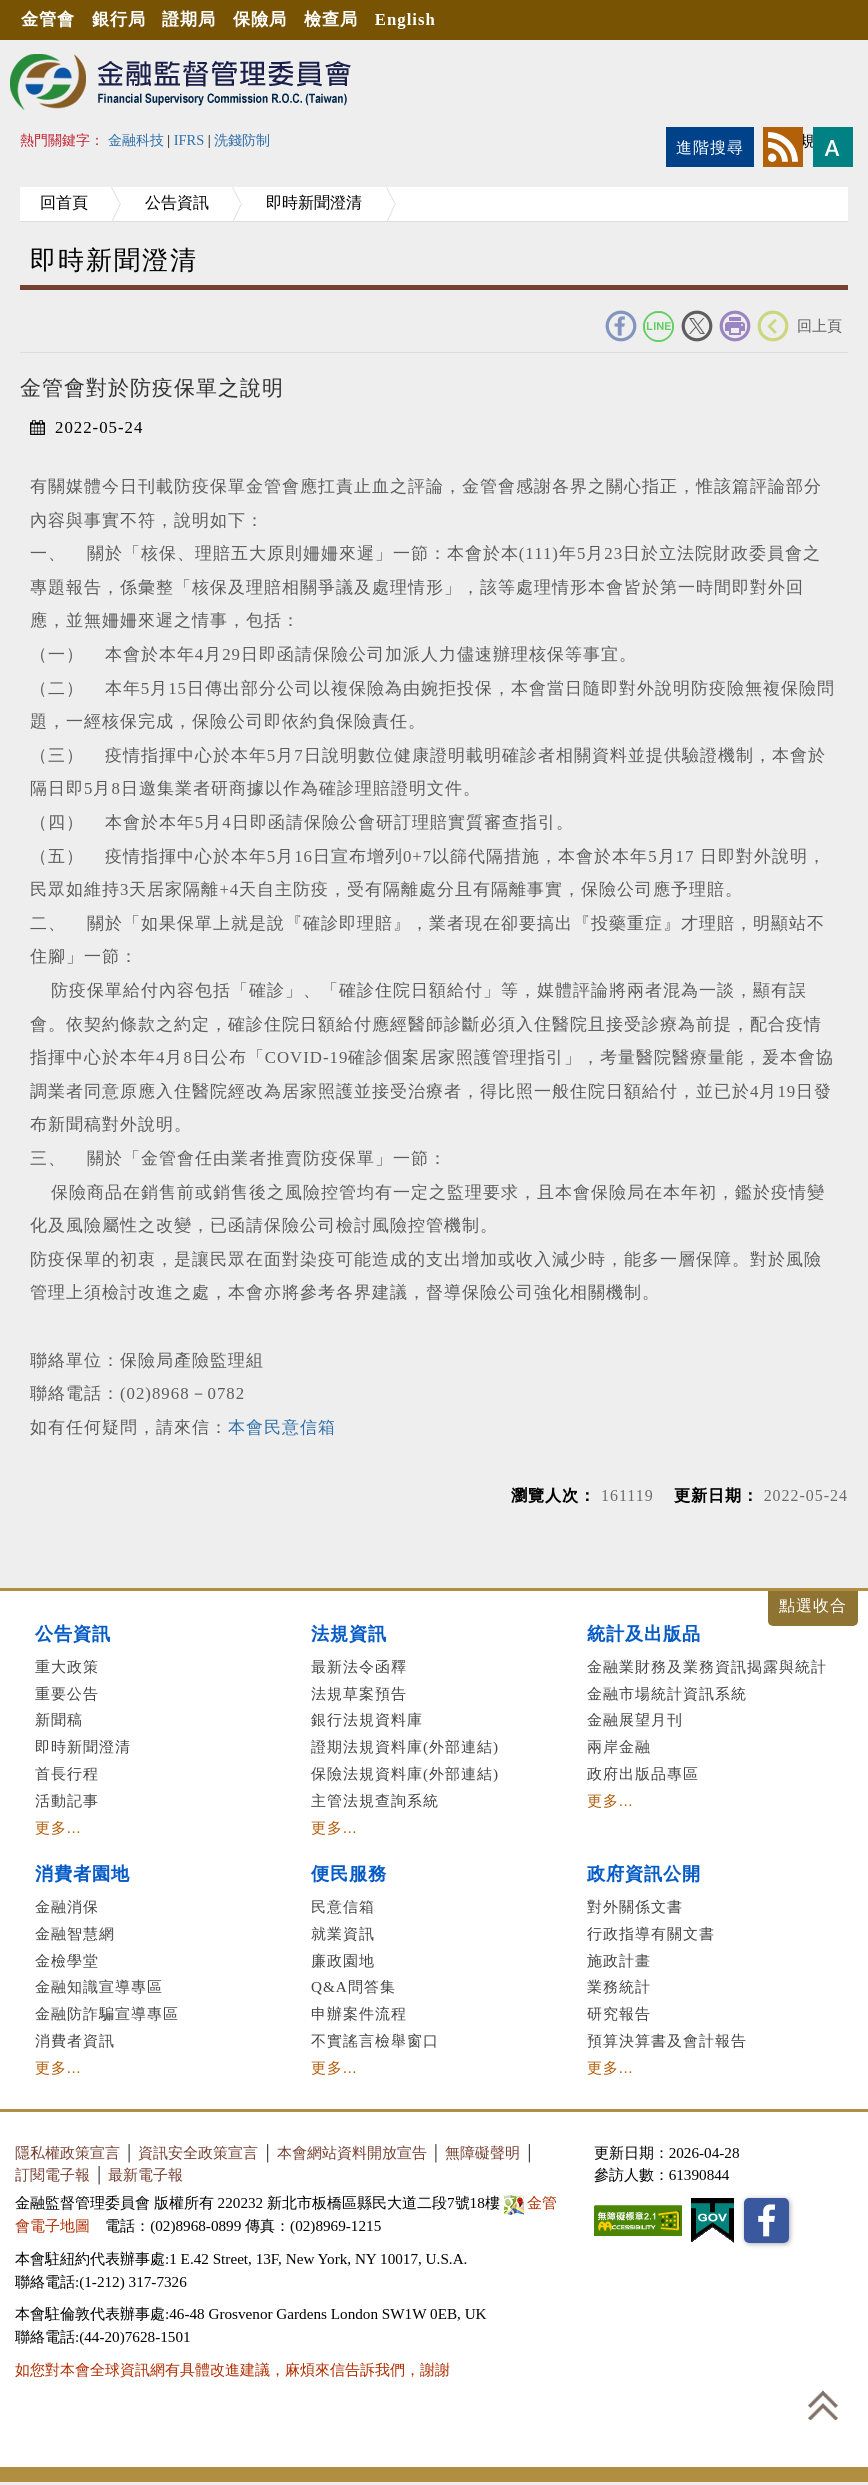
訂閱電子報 (52, 2174)
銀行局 (119, 19)
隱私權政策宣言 (67, 2152)
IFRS (189, 140)
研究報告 (619, 2013)
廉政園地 (343, 1960)
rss (783, 147)
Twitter (697, 326)
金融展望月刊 (635, 1719)
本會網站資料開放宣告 (352, 2152)
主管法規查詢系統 (375, 1800)
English (406, 19)
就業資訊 (343, 1933)
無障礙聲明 (482, 2152)
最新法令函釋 (359, 1666)
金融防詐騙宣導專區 (107, 2013)
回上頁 (819, 325)
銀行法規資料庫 (367, 1719)
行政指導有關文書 (651, 1933)
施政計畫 (619, 1960)
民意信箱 (343, 1906)
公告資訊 (178, 202)
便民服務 (349, 1874)
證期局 (190, 19)
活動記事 (67, 1800)
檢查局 (332, 19)
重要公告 (67, 1693)
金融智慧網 (75, 1933)
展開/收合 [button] (813, 1608)
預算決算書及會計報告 (667, 2040)
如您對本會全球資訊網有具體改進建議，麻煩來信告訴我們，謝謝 (232, 2369)
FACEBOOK (621, 326)
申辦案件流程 (359, 2013)
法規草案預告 (359, 1693)
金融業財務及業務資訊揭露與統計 (707, 1666)
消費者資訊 (75, 2040)
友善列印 (735, 326)
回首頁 (64, 202)
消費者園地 (82, 1874)
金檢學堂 (67, 1960)
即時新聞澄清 (316, 202)
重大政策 (67, 1666)
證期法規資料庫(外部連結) (405, 1746)
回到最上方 (823, 2405)
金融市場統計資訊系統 (667, 1693)
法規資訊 (349, 1634)
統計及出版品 (644, 1634)
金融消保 (67, 1906)
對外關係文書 (635, 1906)
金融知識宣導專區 (99, 1986)
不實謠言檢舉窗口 (375, 2040)
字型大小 (833, 147)
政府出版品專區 (643, 1773)
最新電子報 (145, 2174)
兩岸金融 (619, 1746)
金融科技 (136, 140)
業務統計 (619, 1986)
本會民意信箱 (282, 1427)
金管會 (48, 19)
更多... (58, 1827)
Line (659, 326)
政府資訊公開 (644, 1874)
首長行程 (67, 1773)
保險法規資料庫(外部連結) (405, 1773)
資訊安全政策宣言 (198, 2152)
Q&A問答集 (353, 1986)
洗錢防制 (242, 140)
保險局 (261, 19)
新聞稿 (59, 1719)
